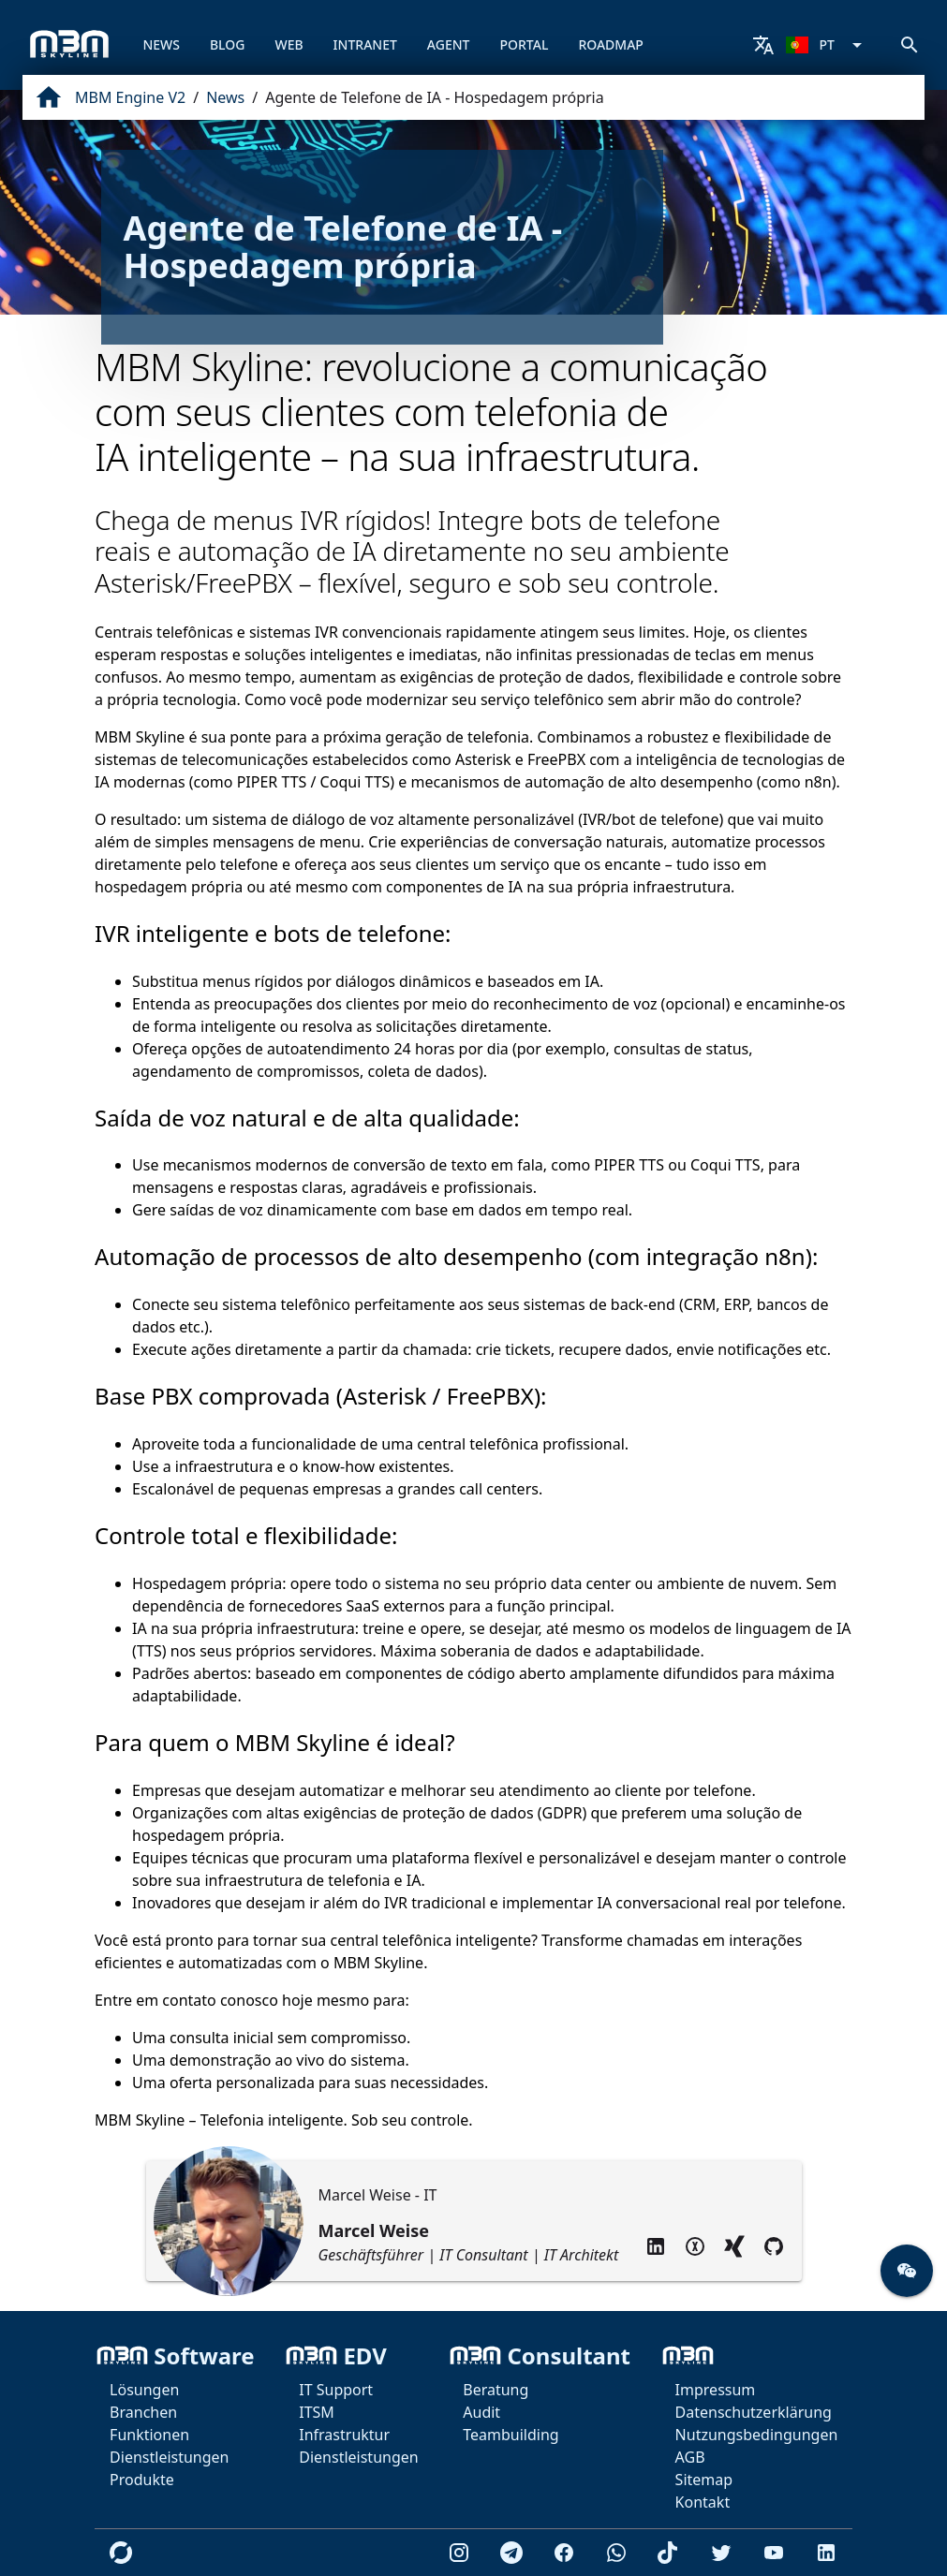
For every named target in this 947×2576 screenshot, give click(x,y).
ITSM (316, 2412)
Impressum (715, 2389)
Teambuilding (510, 2434)
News (225, 97)
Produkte (142, 2479)
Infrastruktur (344, 2434)
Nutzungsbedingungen (756, 2434)
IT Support (336, 2389)
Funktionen (149, 2434)
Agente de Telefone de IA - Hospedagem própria (434, 97)
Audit (481, 2412)
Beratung (495, 2389)
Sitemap (704, 2479)
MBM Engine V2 (130, 97)
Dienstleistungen (169, 2457)
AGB (690, 2457)
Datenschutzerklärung (753, 2412)
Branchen (143, 2412)
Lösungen (144, 2389)
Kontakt (703, 2502)
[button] (906, 2271)
